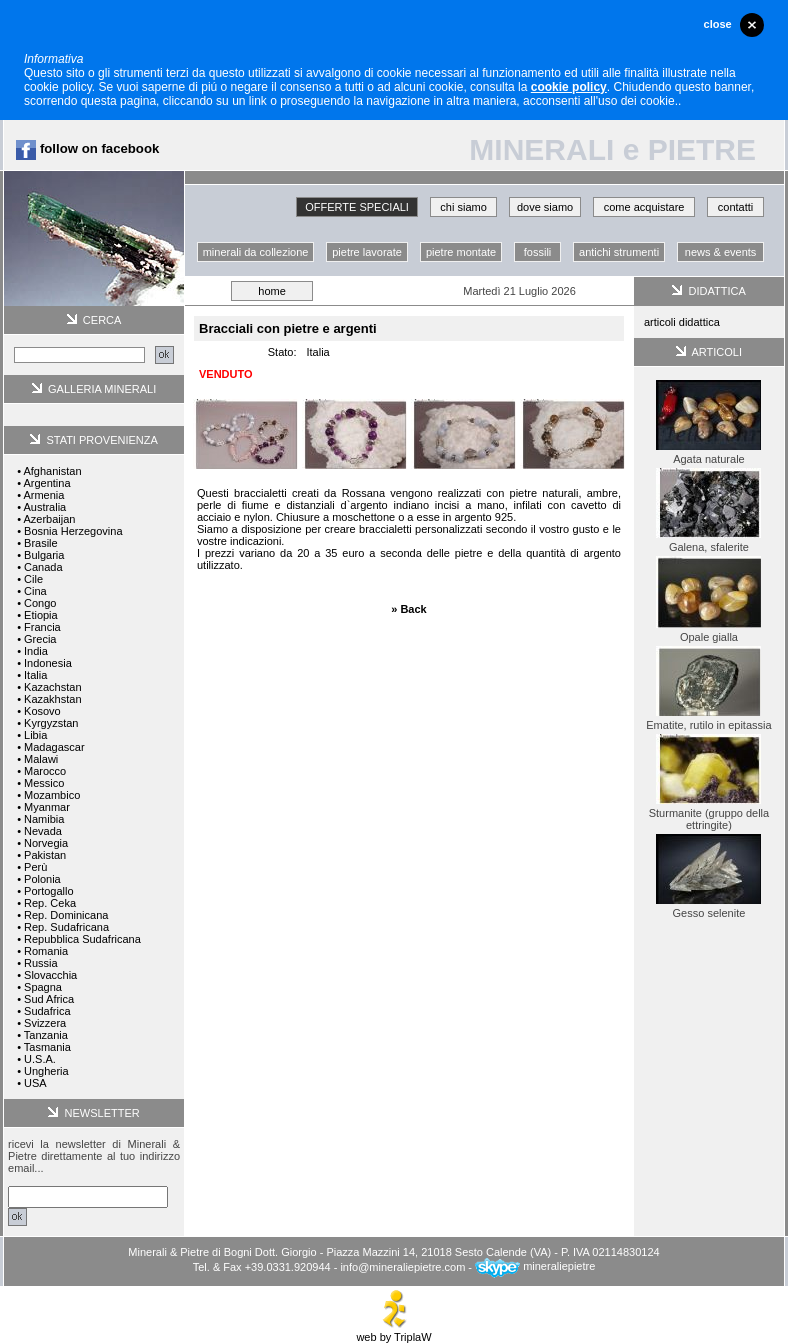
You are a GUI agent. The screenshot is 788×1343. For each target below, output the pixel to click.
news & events (721, 252)
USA (35, 1083)
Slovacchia (50, 975)
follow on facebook (87, 148)
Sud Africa (49, 999)
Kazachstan (52, 687)
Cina (35, 591)
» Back (408, 609)
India (36, 651)
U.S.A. (40, 1059)
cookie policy (569, 87)
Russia (41, 963)
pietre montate (461, 252)
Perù (35, 867)
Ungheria (46, 1071)
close (718, 24)
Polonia (42, 879)
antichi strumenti (619, 252)
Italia (35, 675)
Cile (33, 579)
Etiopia (41, 615)
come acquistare (644, 207)
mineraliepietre (535, 1266)
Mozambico (52, 795)
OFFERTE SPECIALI (357, 207)
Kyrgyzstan (51, 723)
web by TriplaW (393, 1332)
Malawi (41, 759)
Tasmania (47, 1047)
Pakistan (45, 855)
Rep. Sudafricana (66, 927)
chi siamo (463, 207)
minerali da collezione (256, 252)
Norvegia (46, 843)
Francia (42, 627)
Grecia (40, 639)
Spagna (43, 987)
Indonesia (48, 663)
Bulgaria (44, 555)
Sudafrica (47, 1011)
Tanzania (46, 1035)
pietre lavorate (367, 252)
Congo (40, 603)
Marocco (45, 771)
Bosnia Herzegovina (73, 531)
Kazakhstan (52, 699)
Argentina (46, 483)
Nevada (43, 831)
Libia (35, 735)
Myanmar (47, 807)
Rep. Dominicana (66, 915)
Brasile (41, 543)
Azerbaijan (49, 519)
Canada (43, 567)
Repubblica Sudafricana (82, 939)
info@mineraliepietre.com (402, 1266)
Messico (44, 783)
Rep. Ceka (50, 903)
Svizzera (45, 1023)
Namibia (44, 819)
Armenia (43, 495)
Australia (44, 507)
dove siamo (545, 207)
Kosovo (42, 711)
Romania (46, 951)
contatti (735, 207)
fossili (538, 252)
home (272, 291)
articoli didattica (682, 322)
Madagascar (54, 747)
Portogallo (49, 891)
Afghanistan (52, 471)
